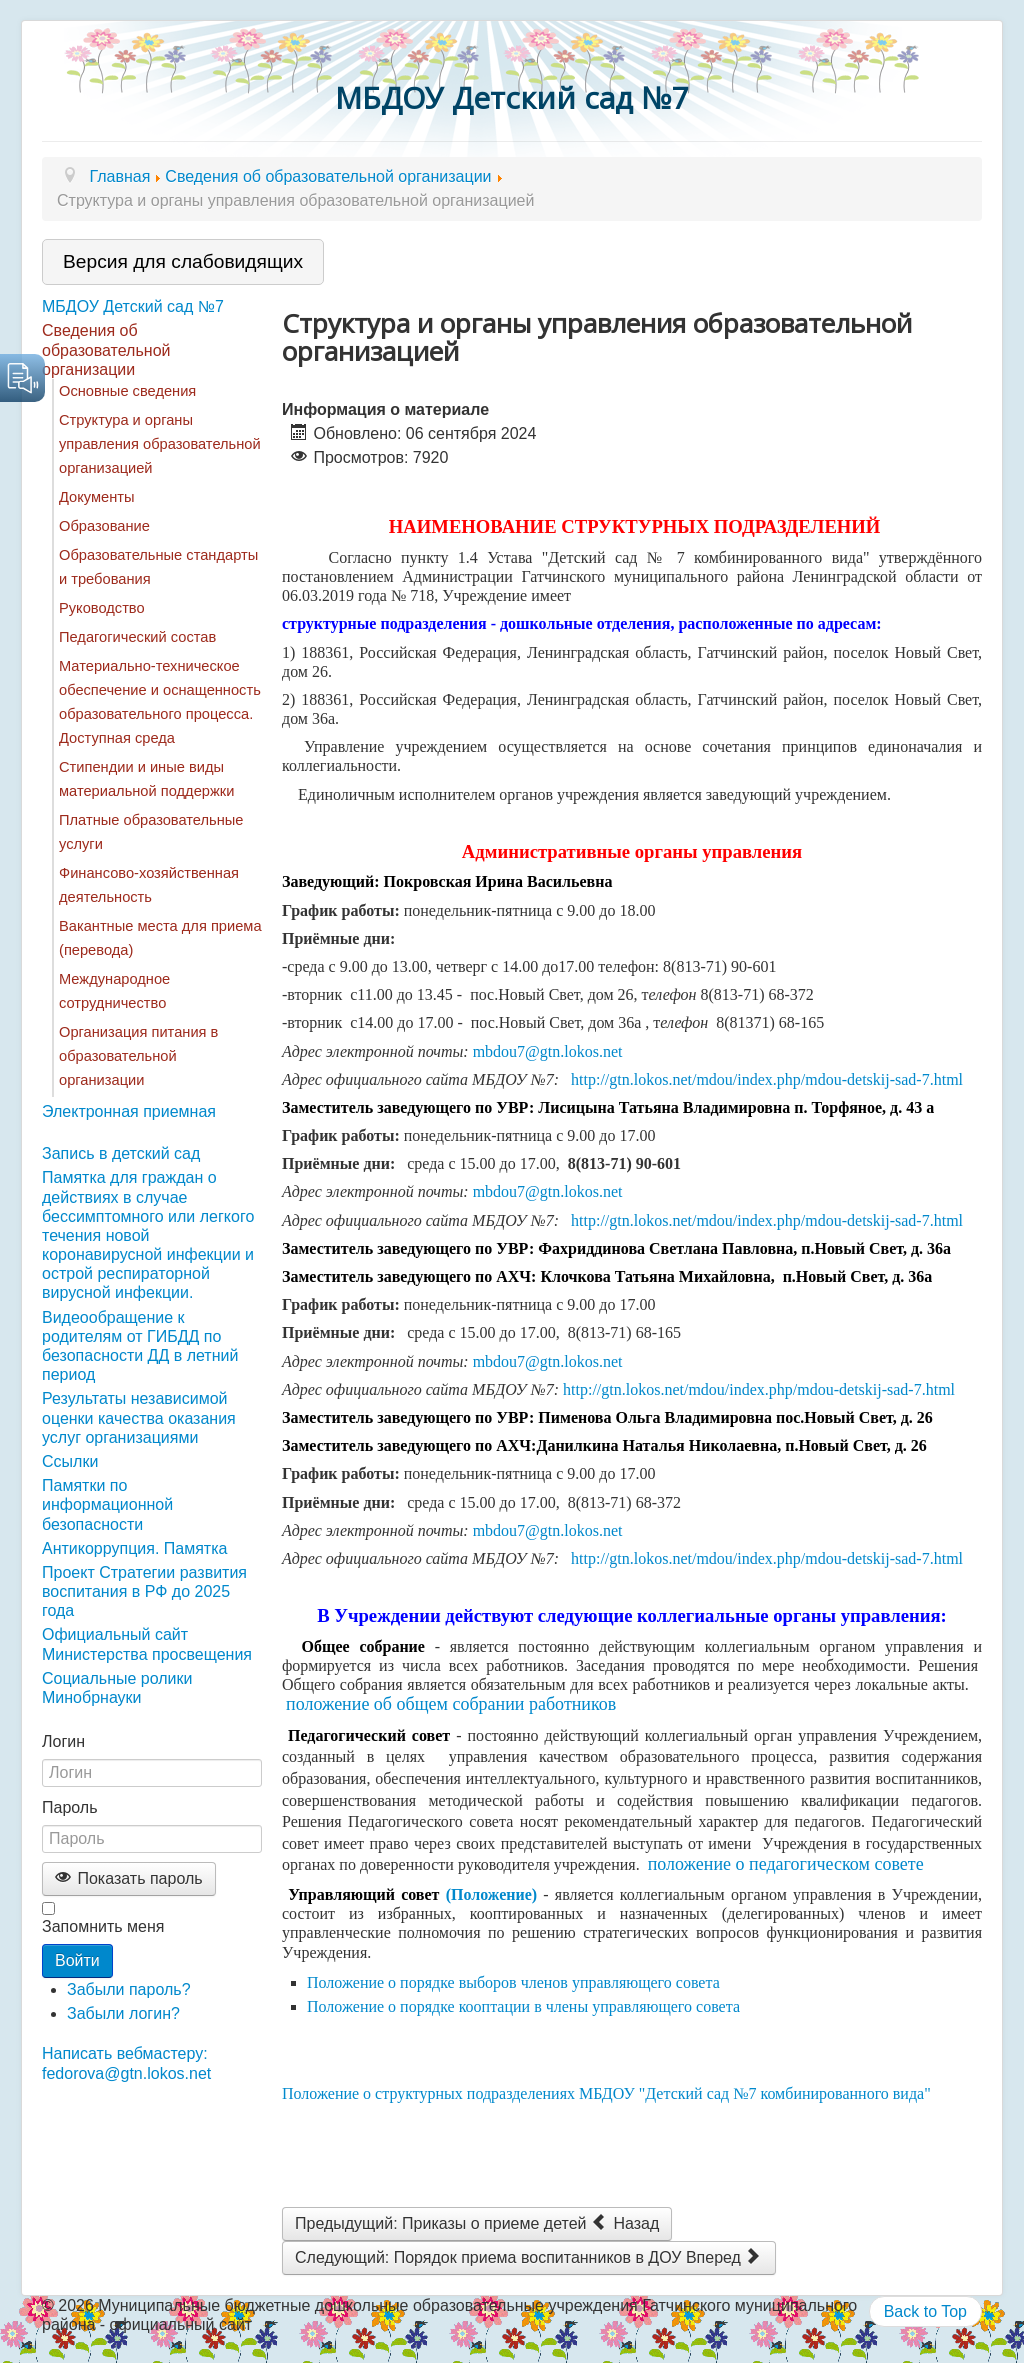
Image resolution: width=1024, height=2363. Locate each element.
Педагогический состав (137, 637)
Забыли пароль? (129, 1989)
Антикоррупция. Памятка (134, 1548)
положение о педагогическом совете (788, 1864)
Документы (97, 497)
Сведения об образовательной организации (106, 349)
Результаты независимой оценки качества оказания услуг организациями (139, 1417)
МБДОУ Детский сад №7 (133, 306)
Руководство (102, 608)
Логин (63, 1741)
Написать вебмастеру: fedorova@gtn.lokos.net (126, 2063)
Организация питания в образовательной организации (138, 1056)
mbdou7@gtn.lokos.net (548, 1051)
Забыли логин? (123, 2013)
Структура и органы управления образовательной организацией (160, 444)
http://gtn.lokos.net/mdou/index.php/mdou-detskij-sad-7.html (767, 1079)
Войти (77, 1960)
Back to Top (925, 2311)
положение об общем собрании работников (451, 1704)
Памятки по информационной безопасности (107, 1504)
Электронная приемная (129, 1111)
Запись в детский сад (121, 1153)
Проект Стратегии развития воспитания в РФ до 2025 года (144, 1591)
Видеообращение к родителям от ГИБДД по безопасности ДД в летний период (140, 1346)
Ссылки (70, 1461)
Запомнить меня (103, 1926)
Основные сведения (127, 391)
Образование (104, 526)
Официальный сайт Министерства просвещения (147, 1644)
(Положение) (492, 1894)
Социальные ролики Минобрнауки (117, 1688)
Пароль (70, 1807)
